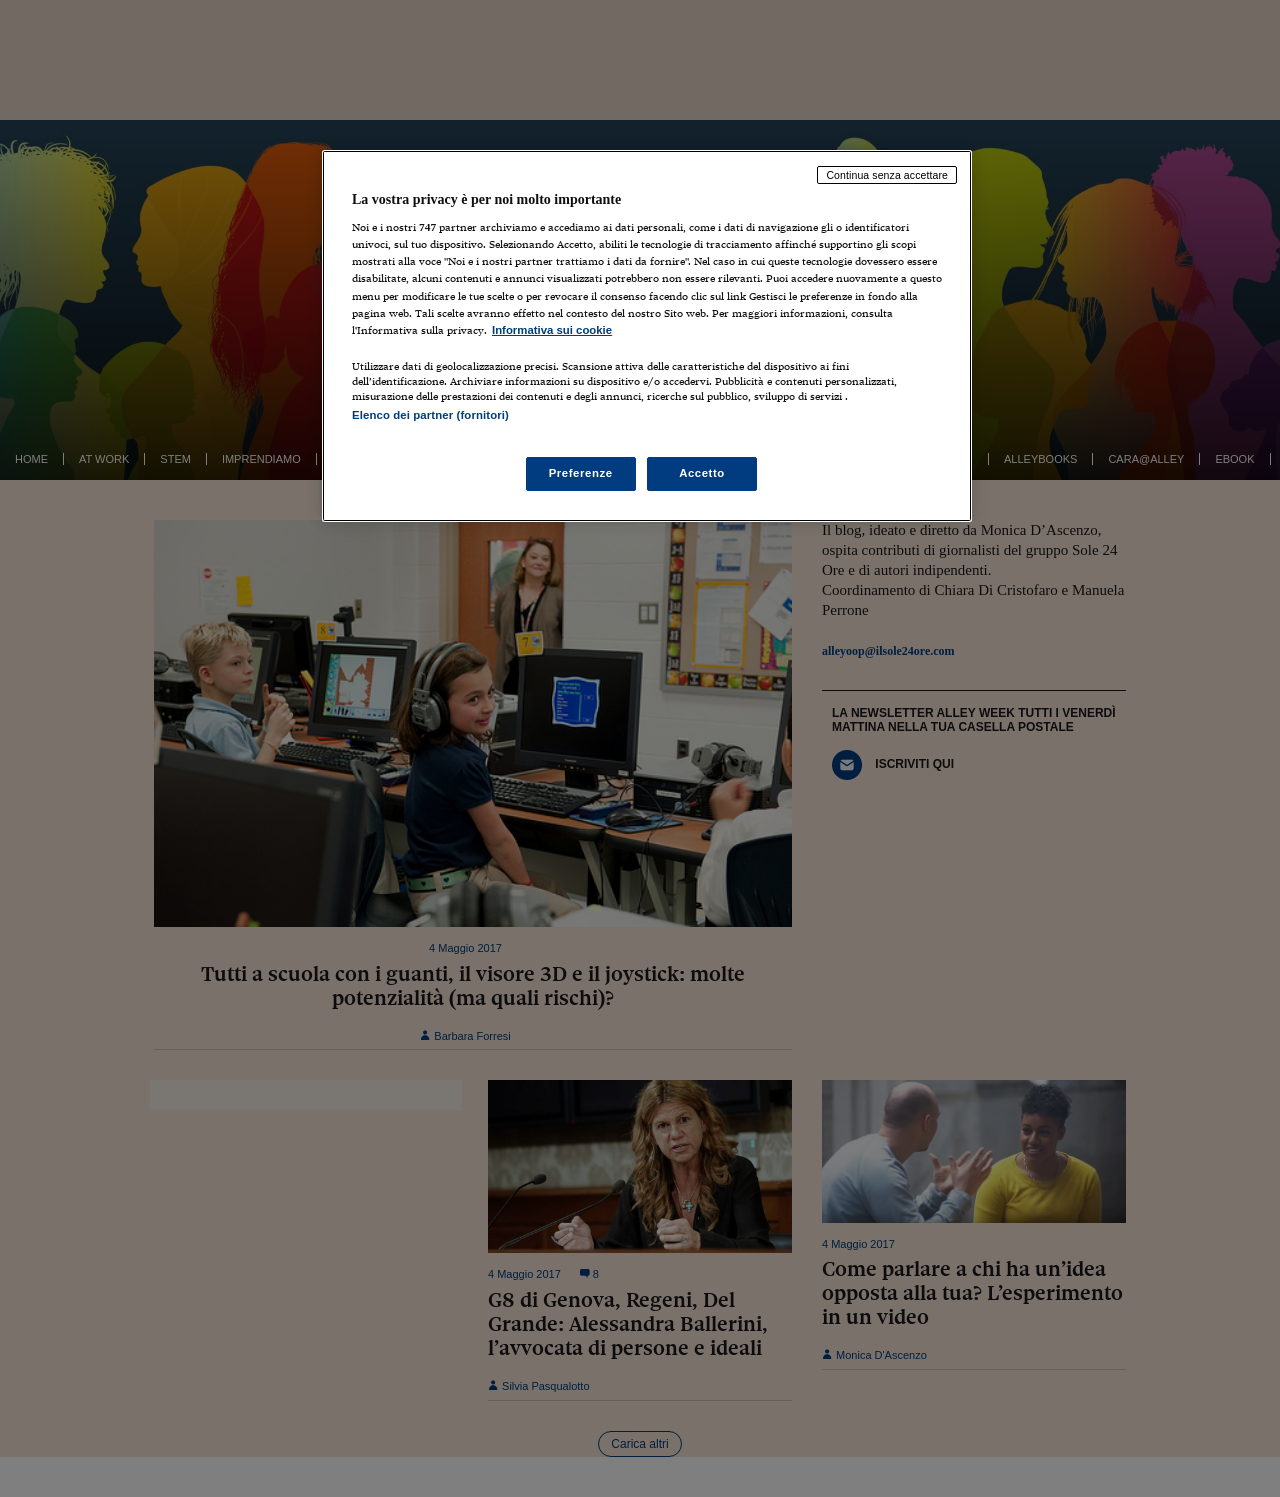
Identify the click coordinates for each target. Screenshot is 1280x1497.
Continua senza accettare (887, 175)
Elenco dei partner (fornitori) (430, 415)
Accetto (702, 473)
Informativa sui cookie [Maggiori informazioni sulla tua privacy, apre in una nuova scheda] (552, 330)
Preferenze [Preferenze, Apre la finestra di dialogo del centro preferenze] (581, 473)
